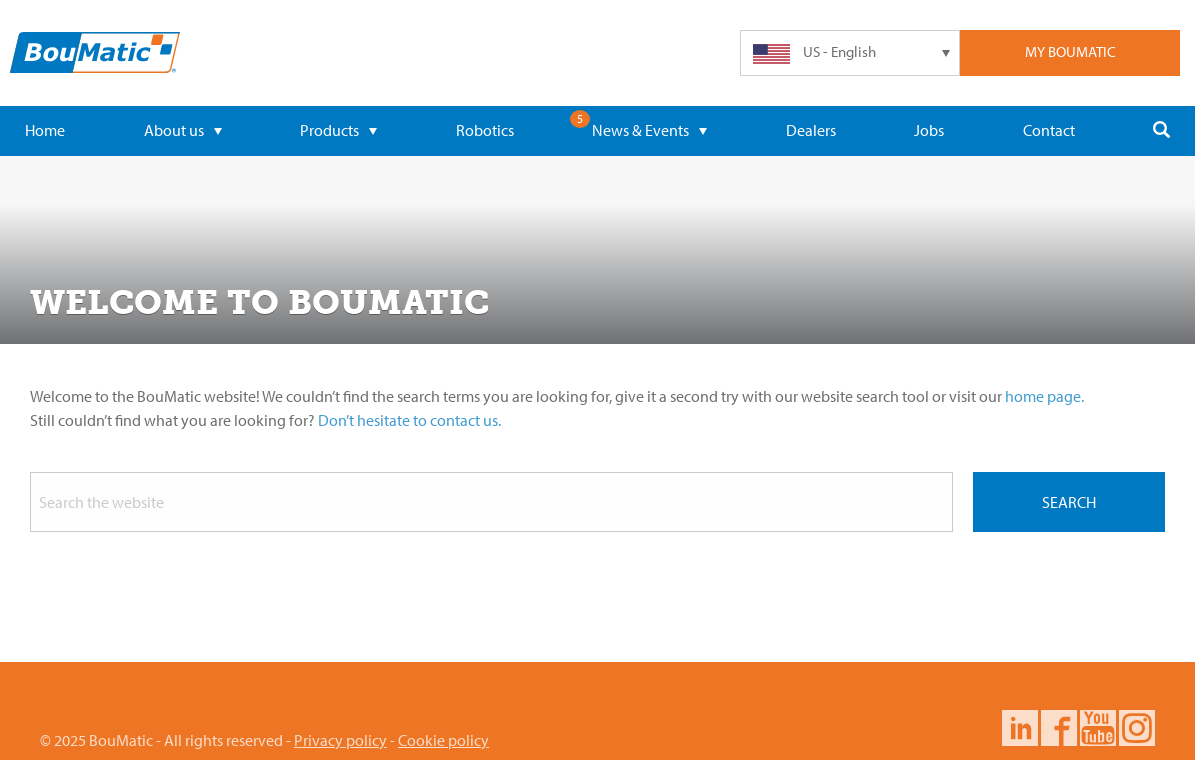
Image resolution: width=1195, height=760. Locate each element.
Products (338, 130)
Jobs (929, 130)
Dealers (811, 130)
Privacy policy (340, 740)
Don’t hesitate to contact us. (409, 420)
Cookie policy (443, 740)
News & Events (649, 130)
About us (183, 130)
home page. (1044, 396)
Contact (1049, 130)
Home (45, 130)
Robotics (485, 130)
